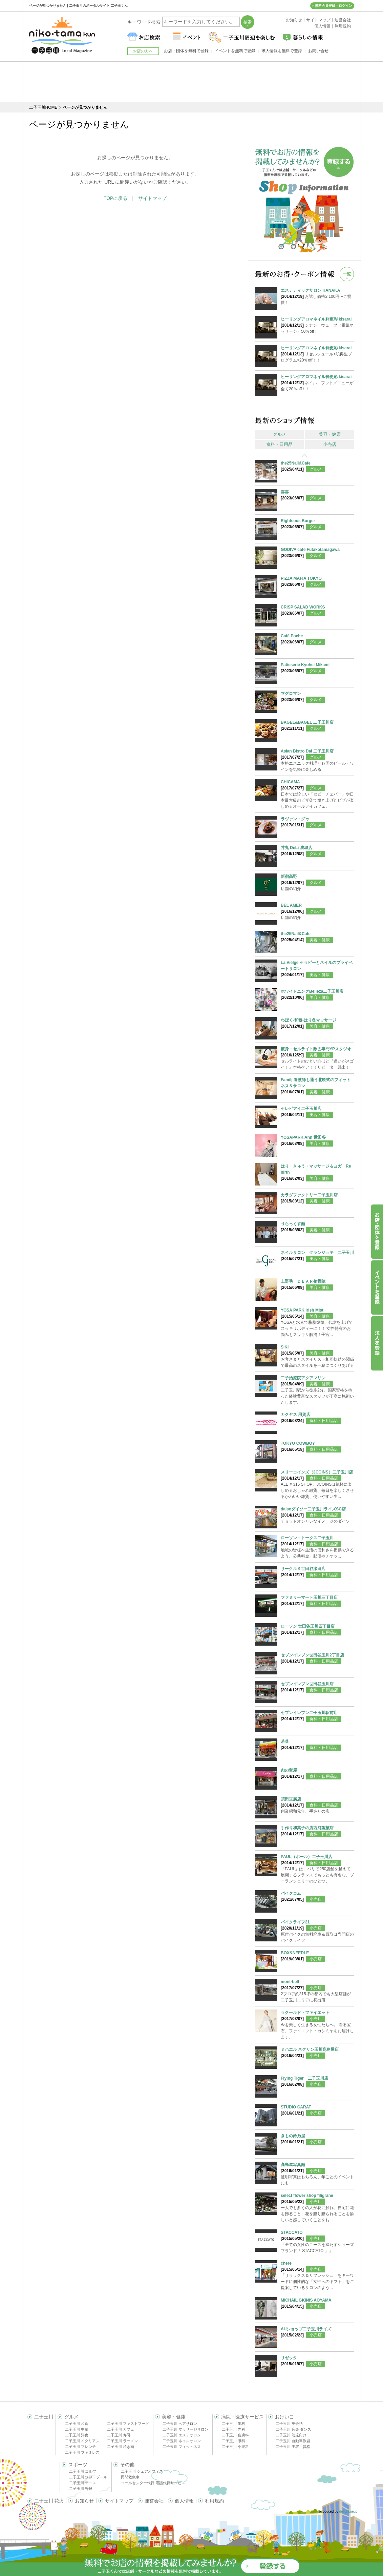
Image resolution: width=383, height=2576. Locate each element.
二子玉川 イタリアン (82, 2441)
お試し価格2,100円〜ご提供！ (317, 296)
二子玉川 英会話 (289, 2424)
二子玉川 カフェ (120, 2429)
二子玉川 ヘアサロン (180, 2424)
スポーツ (77, 2464)
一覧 (347, 274)
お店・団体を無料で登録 (186, 50)
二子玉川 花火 (49, 2500)
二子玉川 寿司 (118, 2435)
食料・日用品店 (324, 1420)
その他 (127, 2464)
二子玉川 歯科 (233, 2424)
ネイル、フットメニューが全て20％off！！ (317, 382)
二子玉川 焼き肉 (120, 2447)
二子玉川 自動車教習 (293, 2441)
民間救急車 (130, 2477)
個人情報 (184, 2500)
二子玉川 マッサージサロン (185, 2429)
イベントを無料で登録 (235, 50)
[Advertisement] (191, 82)
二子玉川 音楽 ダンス (293, 2429)
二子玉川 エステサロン (182, 2435)
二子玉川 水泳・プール (88, 2477)
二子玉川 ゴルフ (82, 2471)
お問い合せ (318, 50)
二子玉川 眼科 (233, 2441)
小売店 (329, 444)
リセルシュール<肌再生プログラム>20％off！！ (317, 354)
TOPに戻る (116, 198)
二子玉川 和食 (76, 2424)
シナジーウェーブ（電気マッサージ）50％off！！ (317, 325)
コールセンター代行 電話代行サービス (153, 2483)
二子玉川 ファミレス (82, 2452)
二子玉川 (43, 2416)
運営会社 (154, 2500)
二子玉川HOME (43, 107)
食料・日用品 (279, 444)
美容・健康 (330, 434)
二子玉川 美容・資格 (293, 2447)
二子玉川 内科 (233, 2429)
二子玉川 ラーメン (122, 2441)
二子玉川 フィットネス (182, 2447)
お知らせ (84, 2500)
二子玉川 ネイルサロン (182, 2441)
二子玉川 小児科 (235, 2447)
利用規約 (214, 2500)
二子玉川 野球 (80, 2489)
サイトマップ (152, 198)
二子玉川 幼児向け (291, 2435)
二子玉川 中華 (76, 2429)
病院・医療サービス (242, 2416)
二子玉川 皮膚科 (235, 2435)
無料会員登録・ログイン (333, 5)
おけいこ (284, 2416)
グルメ (279, 434)
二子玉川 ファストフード (128, 2424)
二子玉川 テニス (82, 2483)
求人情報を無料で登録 (281, 50)
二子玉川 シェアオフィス (142, 2471)
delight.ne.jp (348, 2511)
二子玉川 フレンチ (80, 2447)
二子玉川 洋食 (76, 2435)
